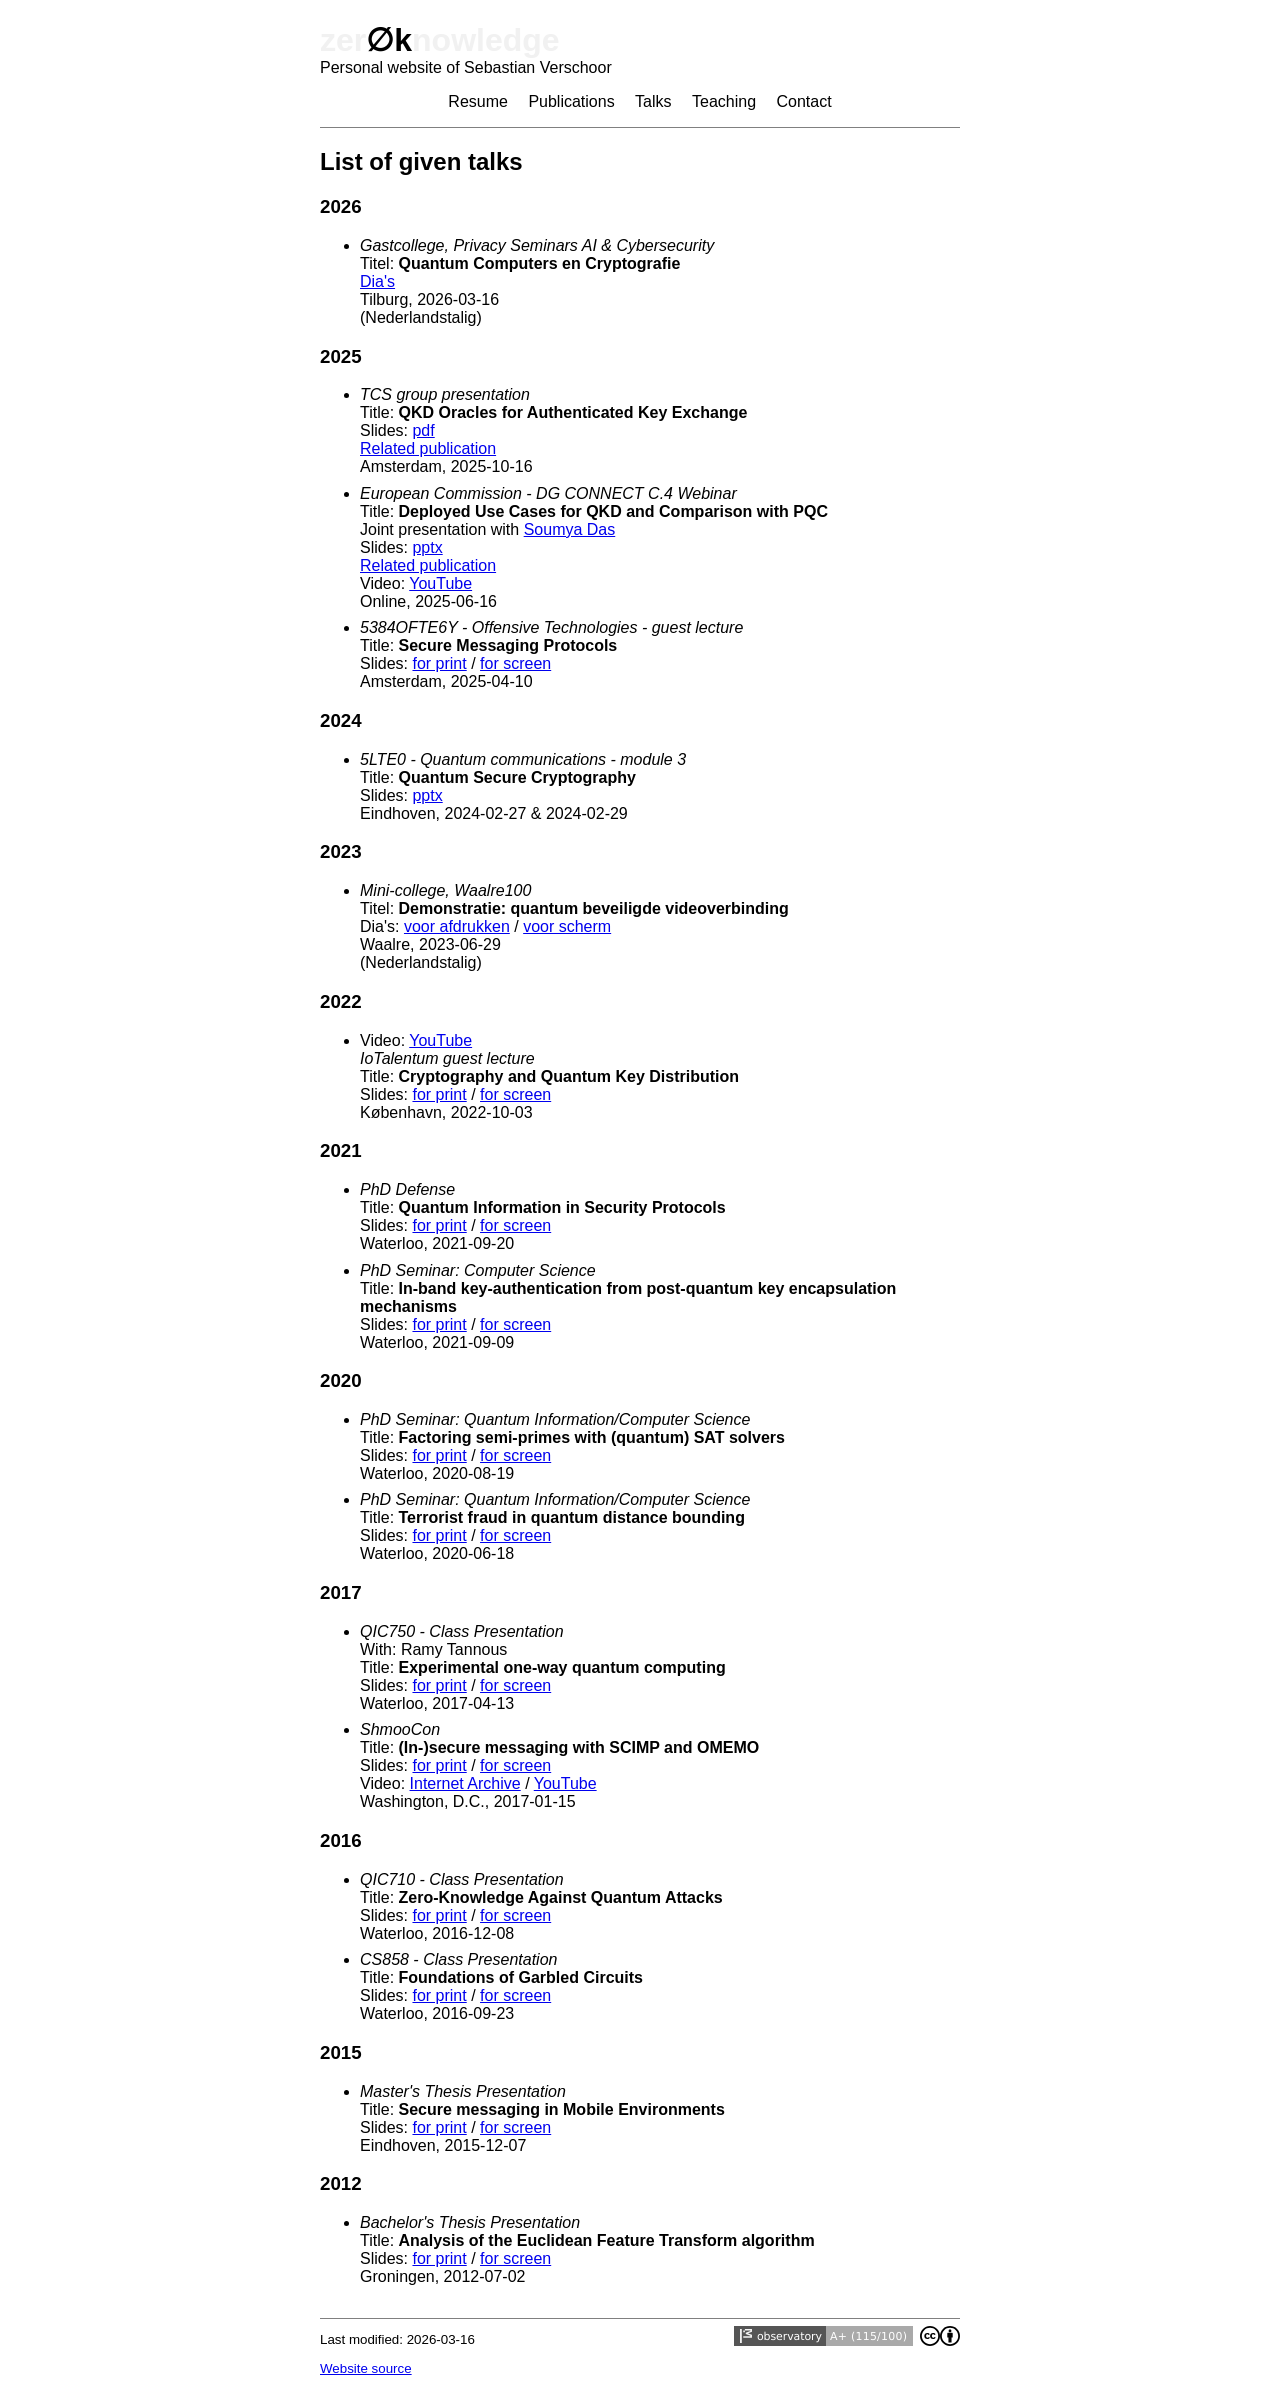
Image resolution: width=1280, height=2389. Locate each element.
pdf (423, 430)
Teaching (724, 101)
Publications (571, 101)
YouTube (440, 583)
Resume (478, 101)
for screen (515, 663)
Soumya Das (570, 529)
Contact (804, 101)
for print (439, 663)
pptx (427, 547)
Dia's (377, 281)
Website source (366, 2368)
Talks (653, 101)
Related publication (428, 448)
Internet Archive (465, 1783)
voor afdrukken (457, 926)
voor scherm (567, 926)
